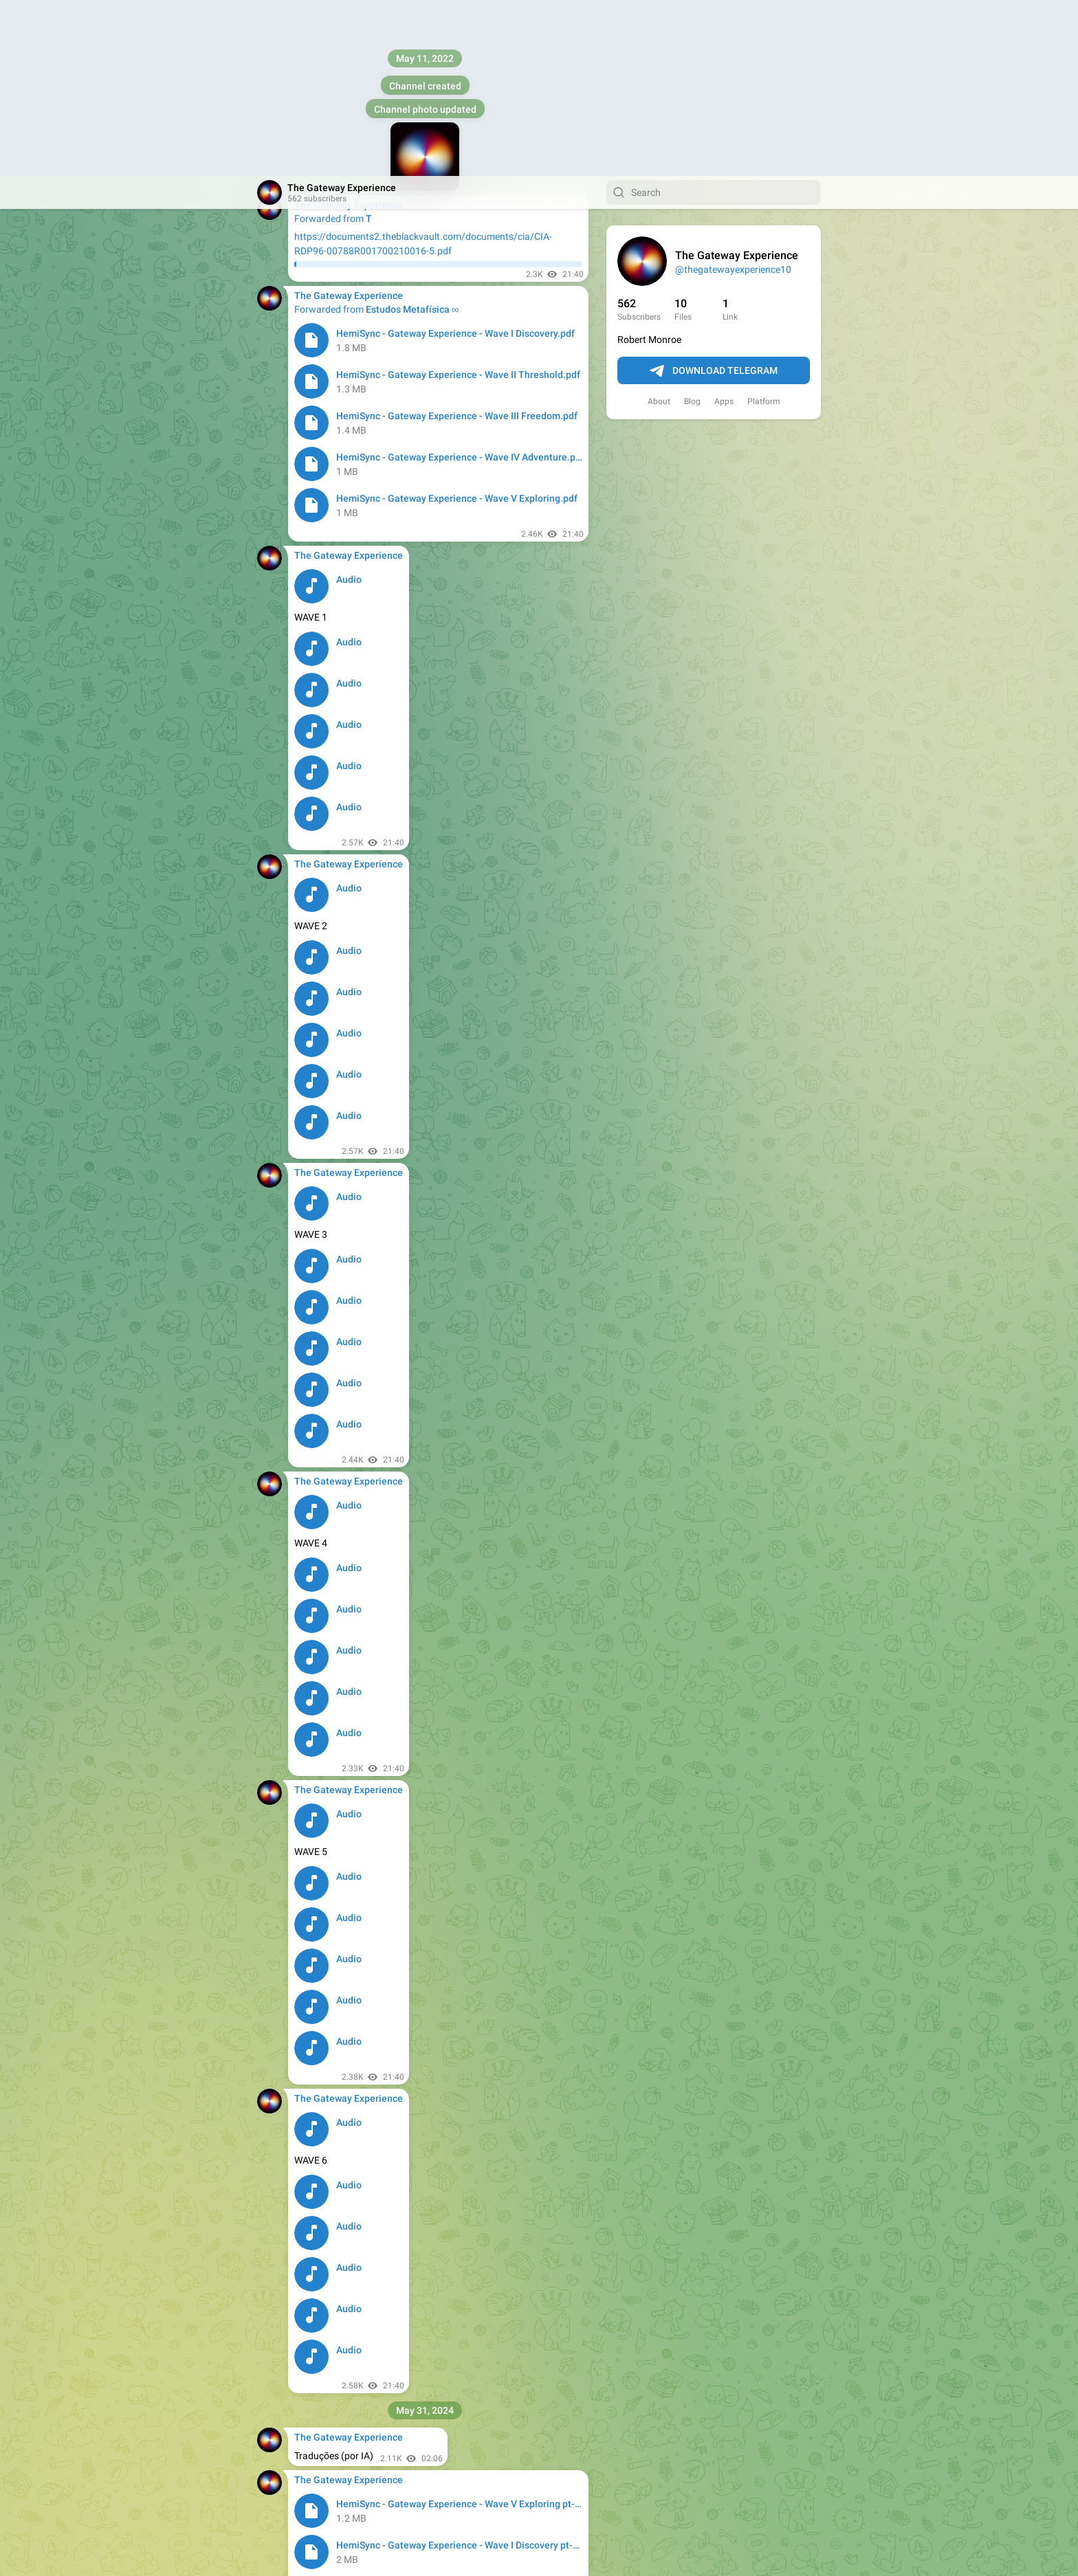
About (659, 225)
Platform (763, 225)
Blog (692, 225)
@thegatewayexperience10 (733, 93)
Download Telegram (714, 195)
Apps (724, 225)
